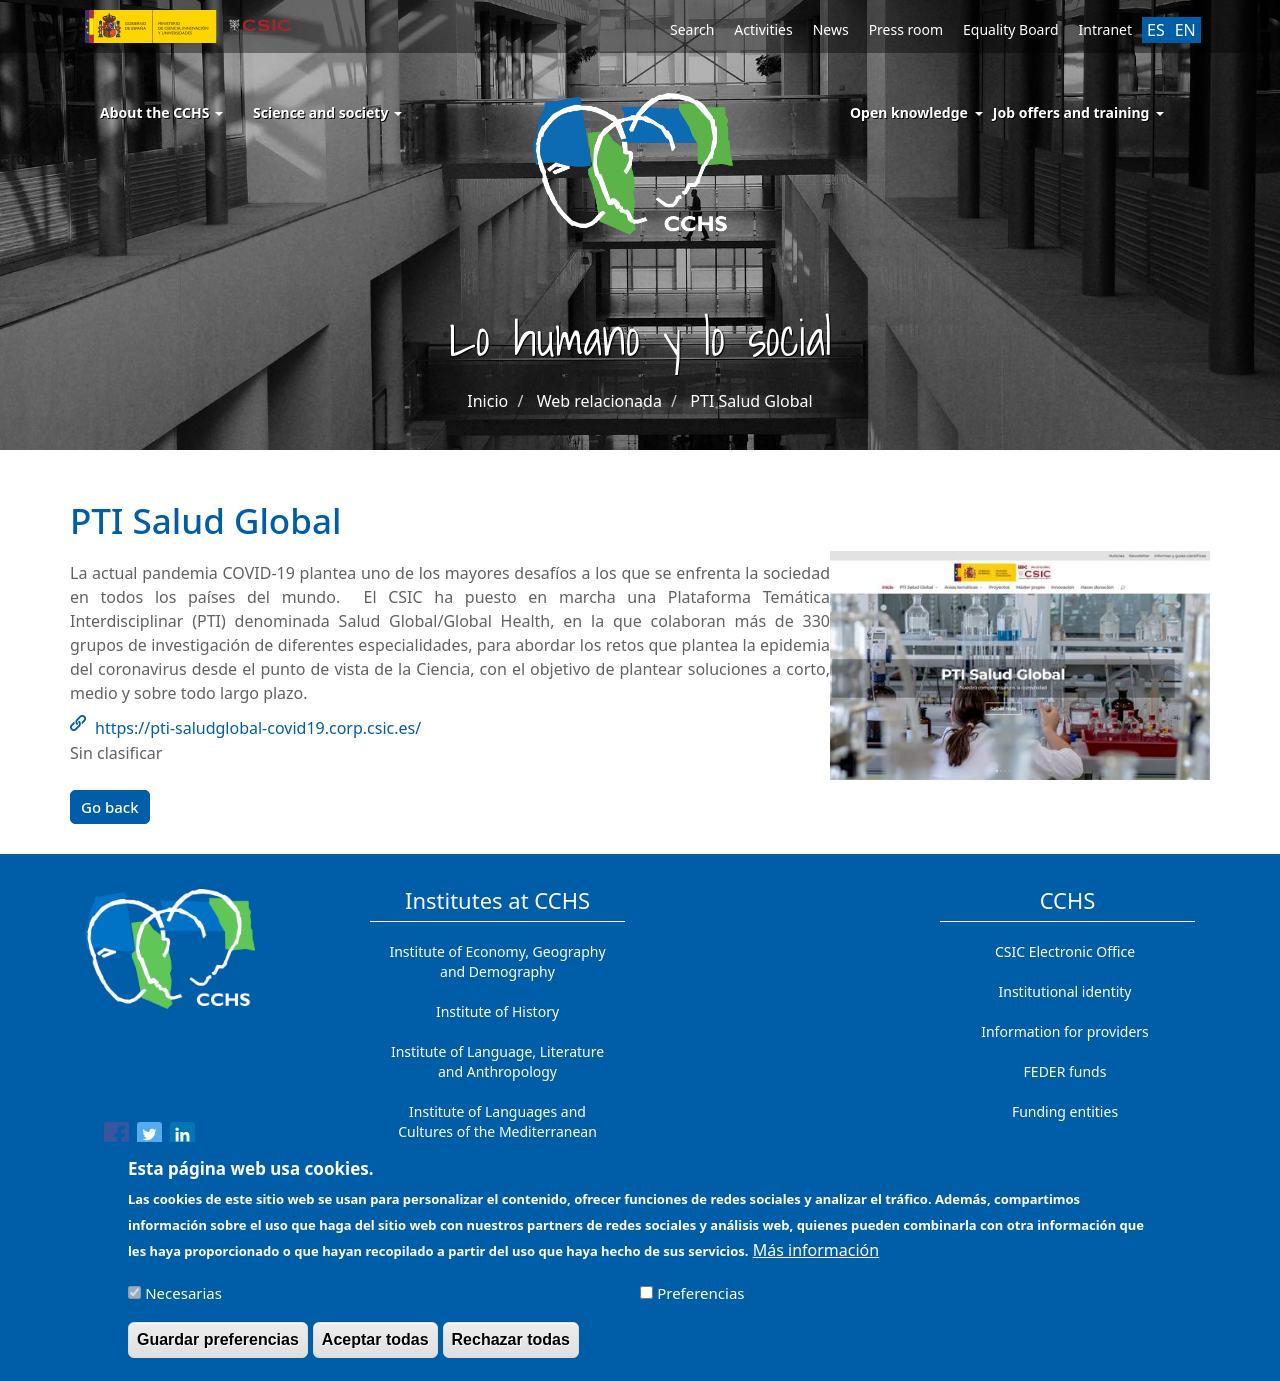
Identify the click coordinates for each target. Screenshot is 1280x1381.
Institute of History (497, 1011)
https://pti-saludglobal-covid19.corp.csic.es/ (258, 728)
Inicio (487, 401)
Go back (110, 807)
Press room (906, 29)
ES (1156, 30)
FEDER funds (1065, 1071)
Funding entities (1065, 1111)
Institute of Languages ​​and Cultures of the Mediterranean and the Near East (497, 1131)
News (831, 29)
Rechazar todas (511, 1348)
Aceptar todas (375, 1348)
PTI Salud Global (751, 401)
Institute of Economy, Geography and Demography (497, 961)
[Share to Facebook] (116, 1138)
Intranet (1105, 29)
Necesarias (183, 1302)
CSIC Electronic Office (1065, 951)
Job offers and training (1071, 112)
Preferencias (700, 1302)
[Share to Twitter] (149, 1138)
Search (692, 29)
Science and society (327, 112)
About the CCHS (161, 112)
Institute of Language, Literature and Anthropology (497, 1061)
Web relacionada (599, 401)
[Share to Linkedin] (182, 1138)
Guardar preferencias (218, 1348)
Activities (763, 29)
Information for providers (1065, 1031)
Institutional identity (1065, 991)
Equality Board (1011, 29)
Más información (816, 1260)
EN (1185, 30)
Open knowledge (909, 112)
